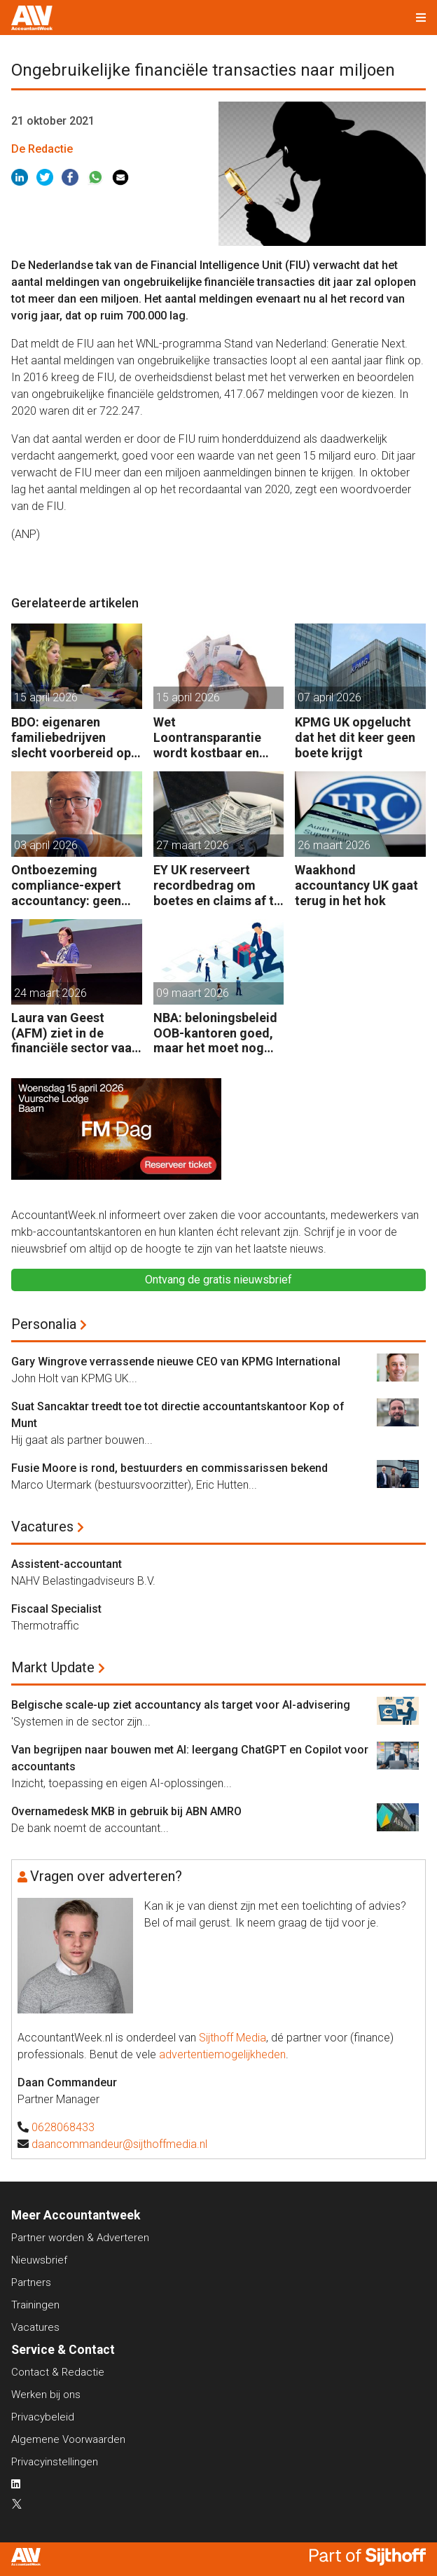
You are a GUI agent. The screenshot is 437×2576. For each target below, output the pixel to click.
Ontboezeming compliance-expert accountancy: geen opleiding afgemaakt (71, 885)
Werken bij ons (46, 2394)
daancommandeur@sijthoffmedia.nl (119, 2144)
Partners (31, 2282)
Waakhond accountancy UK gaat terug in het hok (356, 884)
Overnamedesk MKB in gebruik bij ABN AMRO (126, 1811)
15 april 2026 (46, 697)
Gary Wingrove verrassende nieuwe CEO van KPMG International (175, 1361)
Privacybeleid (42, 2417)
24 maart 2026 (50, 993)
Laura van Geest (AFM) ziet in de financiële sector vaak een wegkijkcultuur (75, 1033)
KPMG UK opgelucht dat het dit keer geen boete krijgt (355, 737)
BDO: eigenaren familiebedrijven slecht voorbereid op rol (71, 737)
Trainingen (35, 2305)
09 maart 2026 (192, 993)
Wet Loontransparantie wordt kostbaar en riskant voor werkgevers (207, 737)
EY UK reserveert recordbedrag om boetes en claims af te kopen (217, 885)
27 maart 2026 (192, 845)
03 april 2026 (46, 845)
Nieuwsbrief (39, 2260)
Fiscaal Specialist (56, 1609)
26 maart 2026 (334, 845)
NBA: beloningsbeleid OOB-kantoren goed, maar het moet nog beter (215, 1033)
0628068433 (63, 2127)
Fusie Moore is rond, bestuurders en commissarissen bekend (169, 1468)
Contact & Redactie (57, 2372)
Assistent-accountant (66, 1564)
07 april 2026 (329, 697)
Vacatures (42, 1526)
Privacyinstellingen (54, 2462)
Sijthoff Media (232, 2037)
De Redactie (42, 149)
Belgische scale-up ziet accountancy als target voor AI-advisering (180, 1704)
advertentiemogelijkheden (222, 2054)
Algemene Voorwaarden (68, 2439)
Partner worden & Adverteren (80, 2237)
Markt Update (53, 1667)
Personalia (43, 1324)
